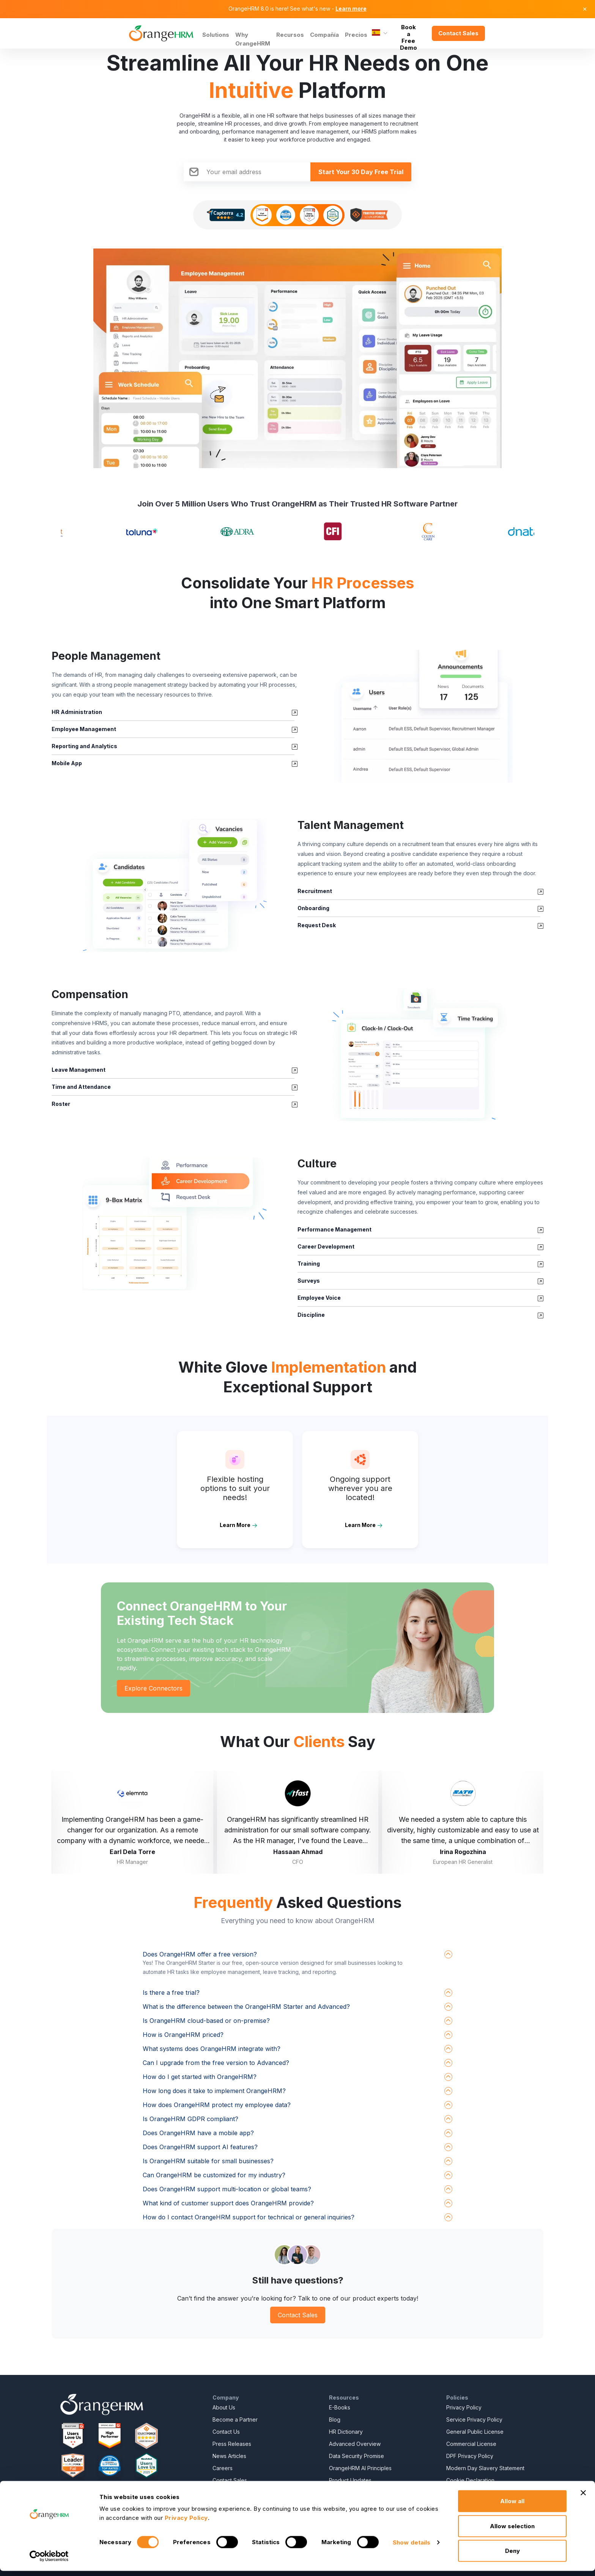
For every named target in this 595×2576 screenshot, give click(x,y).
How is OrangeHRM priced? (183, 2034)
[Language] (379, 33)
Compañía (324, 34)
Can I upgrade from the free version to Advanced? (216, 2062)
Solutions (215, 34)
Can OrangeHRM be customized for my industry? (214, 2175)
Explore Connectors (153, 1688)
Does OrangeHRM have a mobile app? (198, 2133)
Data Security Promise (356, 2456)
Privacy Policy (464, 2407)
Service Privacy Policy (474, 2419)
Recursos (290, 34)
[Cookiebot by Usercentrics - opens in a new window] (49, 2561)
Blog (334, 2419)
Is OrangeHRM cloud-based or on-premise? (206, 2020)
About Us (223, 2407)
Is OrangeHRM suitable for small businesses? (208, 2161)
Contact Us (226, 2431)
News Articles (229, 2456)
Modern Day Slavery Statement (485, 2468)
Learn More (235, 1525)
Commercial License (471, 2444)
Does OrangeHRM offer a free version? (200, 1954)
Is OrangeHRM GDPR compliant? (190, 2119)
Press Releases (231, 2444)
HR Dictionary (346, 2431)
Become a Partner (235, 2419)
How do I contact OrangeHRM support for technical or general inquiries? (248, 2217)
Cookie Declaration (470, 2480)
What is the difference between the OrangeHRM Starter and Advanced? (246, 2006)
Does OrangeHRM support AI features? (200, 2147)
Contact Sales (458, 33)
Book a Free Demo (408, 33)
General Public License (475, 2431)
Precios (356, 34)
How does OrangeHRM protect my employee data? (217, 2105)
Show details (411, 2547)
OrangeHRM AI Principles (360, 2468)
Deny (512, 2555)
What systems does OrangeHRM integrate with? (211, 2048)
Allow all (512, 2506)
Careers (222, 2468)
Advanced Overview (355, 2444)
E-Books (339, 2407)
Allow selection (512, 2531)
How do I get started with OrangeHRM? (200, 2077)
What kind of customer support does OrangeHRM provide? (228, 2203)
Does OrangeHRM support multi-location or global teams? (227, 2189)
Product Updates (350, 2480)
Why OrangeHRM (252, 39)
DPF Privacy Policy (469, 2456)
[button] (420, 716)
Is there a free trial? (171, 1992)
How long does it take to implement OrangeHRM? (214, 2091)
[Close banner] (583, 2498)
